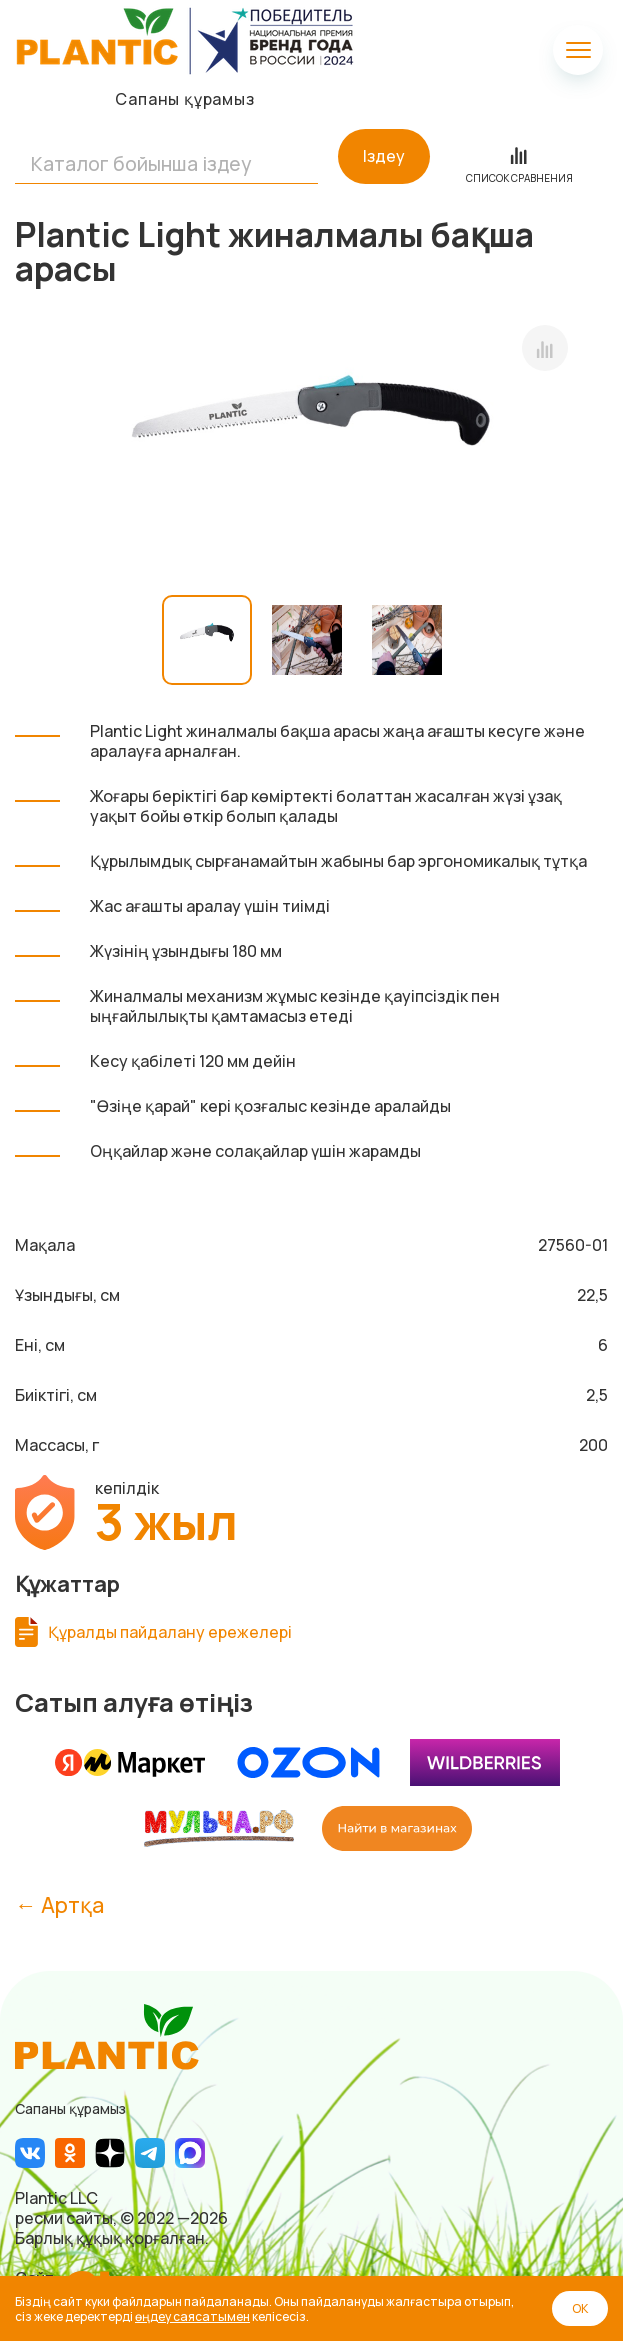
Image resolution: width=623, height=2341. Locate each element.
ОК (580, 2308)
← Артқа (59, 1904)
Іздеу (384, 156)
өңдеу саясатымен (192, 2316)
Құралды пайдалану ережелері (170, 1632)
